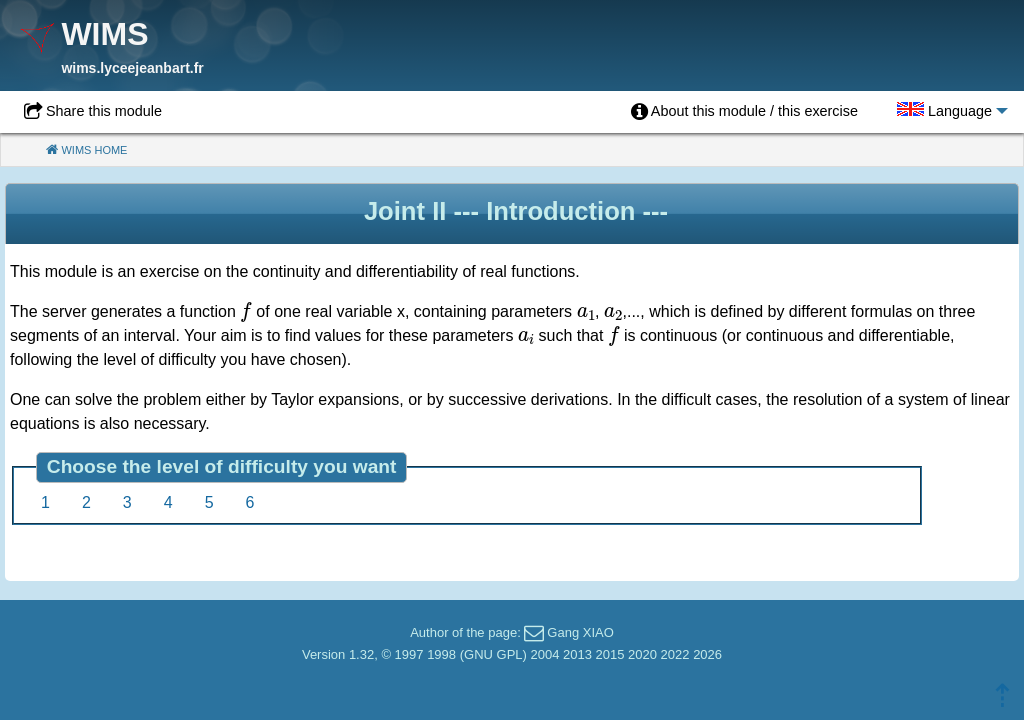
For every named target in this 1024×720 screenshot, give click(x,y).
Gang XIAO (580, 632)
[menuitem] (744, 112)
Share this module (104, 111)
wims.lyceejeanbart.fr (132, 68)
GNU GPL (493, 654)
